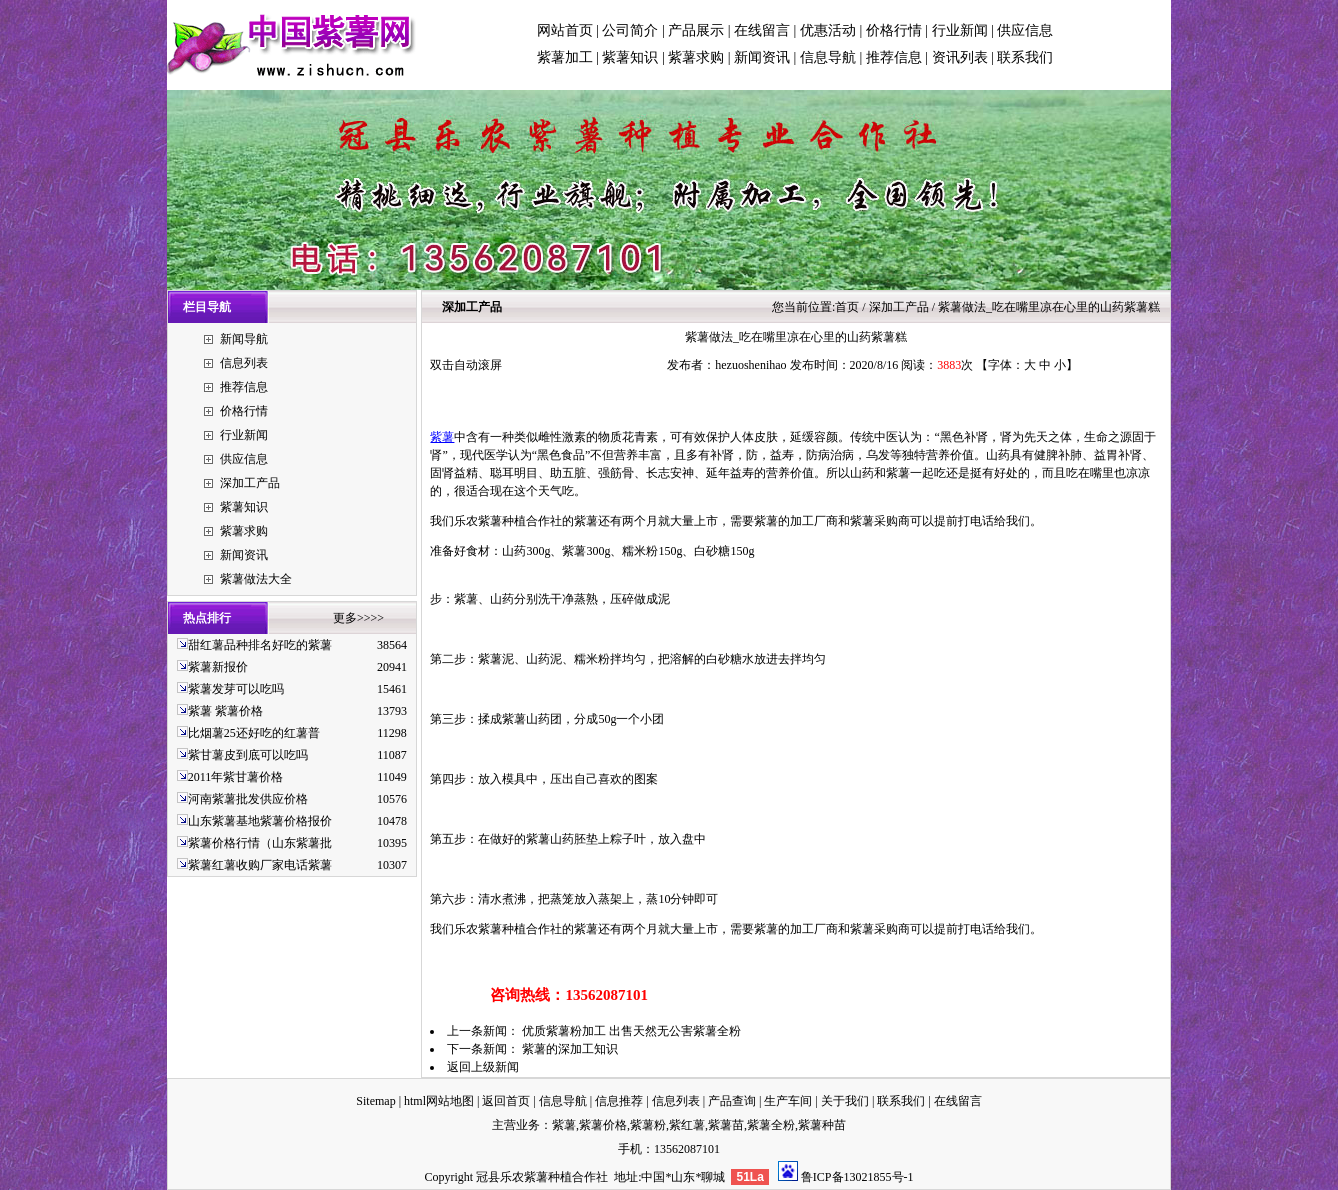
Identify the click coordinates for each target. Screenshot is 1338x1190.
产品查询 (732, 1101)
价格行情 (894, 30)
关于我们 (845, 1101)
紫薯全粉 (771, 1125)
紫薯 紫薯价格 (225, 711)
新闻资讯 (762, 57)
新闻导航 (244, 339)
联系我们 (1025, 57)
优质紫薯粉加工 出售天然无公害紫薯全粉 (631, 1031)
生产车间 (788, 1101)
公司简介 (630, 30)
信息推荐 (619, 1101)
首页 (847, 307)
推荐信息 (894, 57)
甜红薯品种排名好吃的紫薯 (260, 645)
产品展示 (696, 30)
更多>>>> (358, 618)
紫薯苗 (726, 1125)
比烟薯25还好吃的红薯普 (254, 733)
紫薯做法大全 (256, 579)
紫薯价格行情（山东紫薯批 (260, 843)
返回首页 (506, 1101)
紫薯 (442, 437)
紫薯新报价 (218, 667)
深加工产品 (250, 483)
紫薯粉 (648, 1125)
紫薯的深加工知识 (570, 1049)
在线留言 (762, 30)
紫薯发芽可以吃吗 (236, 689)
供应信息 (1025, 30)
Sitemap (375, 1101)
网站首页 (565, 30)
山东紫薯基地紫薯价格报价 (260, 821)
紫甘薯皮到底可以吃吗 (248, 755)
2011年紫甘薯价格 (236, 777)
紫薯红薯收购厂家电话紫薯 (260, 865)
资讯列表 (960, 57)
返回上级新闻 (483, 1067)
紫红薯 (687, 1125)
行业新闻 (960, 30)
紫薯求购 (696, 57)
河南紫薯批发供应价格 (248, 799)
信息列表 (244, 363)
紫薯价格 (603, 1125)
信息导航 (828, 57)
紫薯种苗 (822, 1125)
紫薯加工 (565, 57)
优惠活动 (828, 30)
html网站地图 (439, 1101)
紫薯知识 (630, 57)
